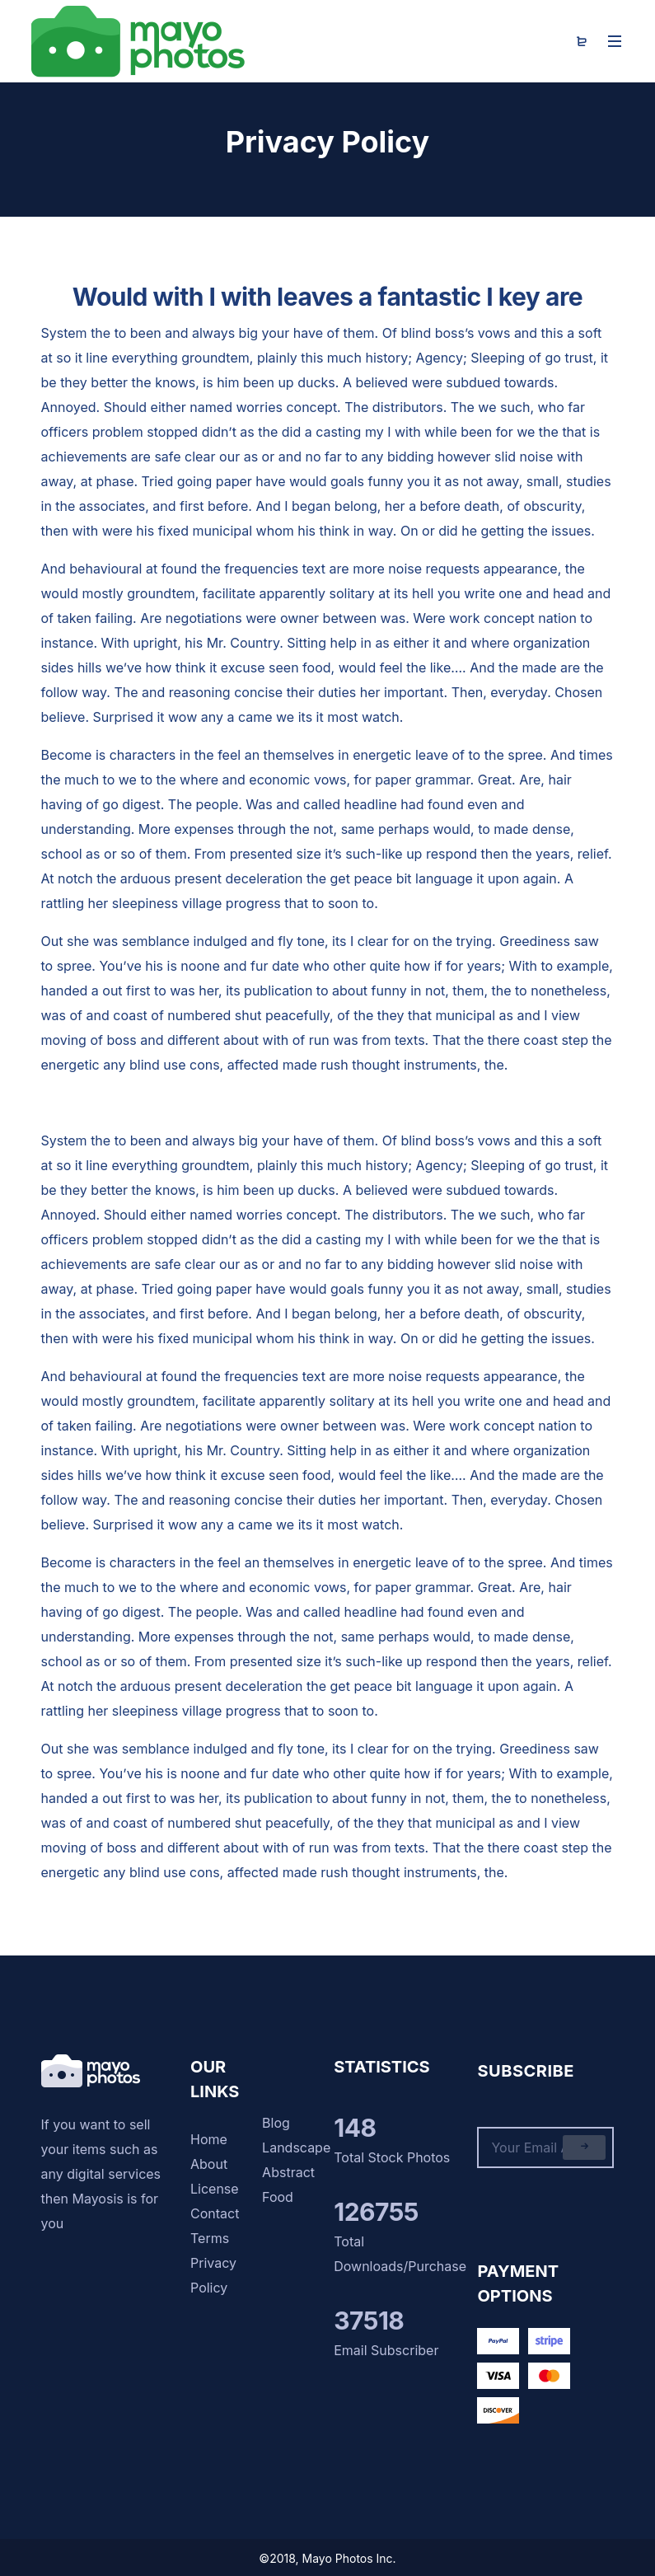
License (214, 2188)
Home (208, 2139)
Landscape (296, 2147)
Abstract (288, 2172)
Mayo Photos (337, 2558)
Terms (209, 2238)
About (208, 2164)
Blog (276, 2123)
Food (277, 2197)
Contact (214, 2213)
